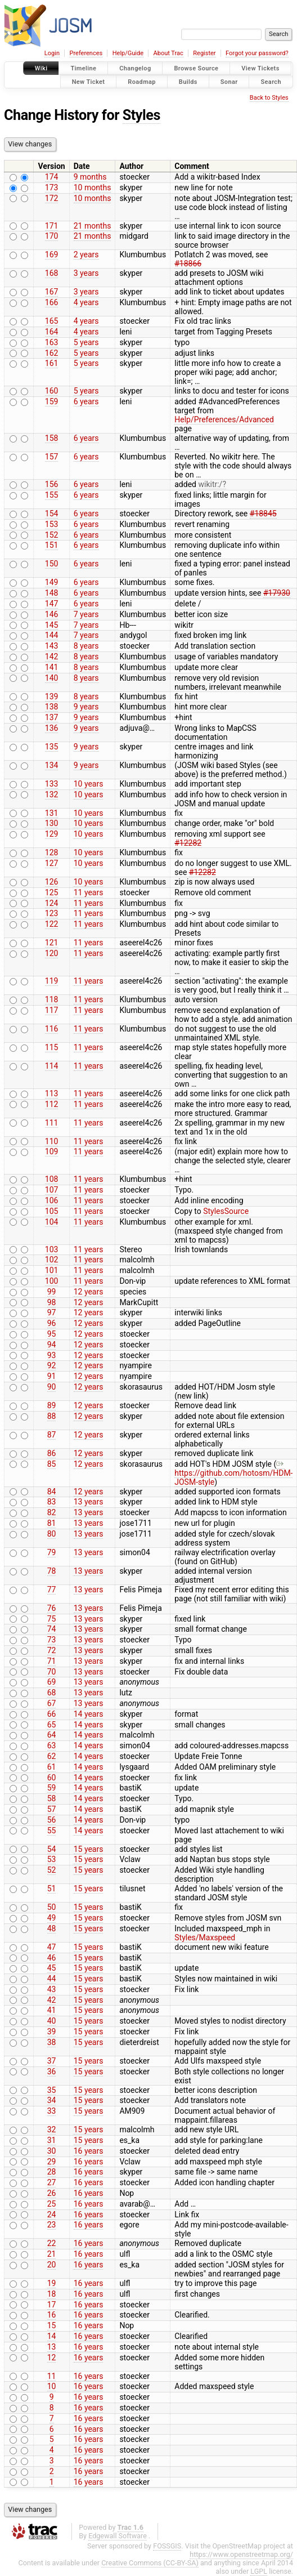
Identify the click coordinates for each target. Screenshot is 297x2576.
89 (51, 1405)
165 (51, 320)
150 (51, 563)
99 (51, 1291)
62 (51, 1756)
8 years (86, 645)
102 (51, 1259)
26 (51, 2193)
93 (51, 1355)
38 (51, 2042)
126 (51, 881)
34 (51, 2100)
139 (51, 696)
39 (51, 2031)
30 (51, 2150)
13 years (89, 1501)
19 (51, 2283)
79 (51, 1552)
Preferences (85, 53)
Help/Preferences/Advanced (224, 419)
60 (51, 1777)
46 (51, 1957)
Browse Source (196, 68)
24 (51, 2214)
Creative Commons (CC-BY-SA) (150, 2563)
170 (51, 235)
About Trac (168, 53)
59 (51, 1787)
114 (51, 1065)
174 (51, 176)
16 (51, 2314)
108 (51, 1179)
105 (51, 1211)
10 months (92, 187)
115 (51, 1047)
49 (51, 1917)
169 (51, 254)
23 (51, 2224)
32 (51, 2129)
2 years (86, 254)
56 (51, 1819)
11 (51, 2376)
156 (51, 484)
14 (51, 2336)
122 (51, 923)
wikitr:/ (210, 484)
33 (51, 2110)
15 (51, 2325)
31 (51, 2140)
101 (51, 1270)
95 (51, 1333)
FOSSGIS (167, 2546)
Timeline (83, 68)
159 (51, 401)
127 (51, 863)
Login (52, 53)
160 (51, 390)
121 (51, 942)
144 (51, 635)
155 (51, 494)
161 (51, 363)
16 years (89, 2150)
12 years (89, 1291)
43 (51, 1989)
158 (51, 438)
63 (51, 1745)
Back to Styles (269, 97)
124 (51, 903)
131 (51, 813)
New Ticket (88, 81)
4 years (86, 302)
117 (51, 1010)
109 (51, 1151)
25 (51, 2203)
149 (51, 582)
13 (51, 2346)
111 (51, 1122)
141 (51, 667)
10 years (89, 783)
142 (51, 656)
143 (51, 645)
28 (51, 2171)
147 (51, 603)
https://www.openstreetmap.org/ (241, 2554)
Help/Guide (127, 53)
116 (51, 1028)
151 (51, 545)
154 (51, 513)
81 (51, 1523)
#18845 (263, 513)
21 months (92, 225)
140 (51, 677)
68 (51, 1692)
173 (51, 187)
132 (51, 794)
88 (51, 1416)
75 (51, 1618)
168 (51, 273)
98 (51, 1302)
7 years (86, 614)
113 (51, 1093)
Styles (141, 115)
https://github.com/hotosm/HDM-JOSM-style (233, 1472)
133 (51, 783)
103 (51, 1249)
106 (51, 1200)
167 (51, 291)
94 (51, 1344)
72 (51, 1650)
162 (51, 353)
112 (51, 1104)
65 (51, 1724)
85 (51, 1463)
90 (51, 1386)
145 (51, 625)
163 (51, 342)
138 (51, 706)
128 (51, 852)
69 (51, 1681)
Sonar (229, 81)
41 (51, 2010)
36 (51, 2071)
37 (51, 2060)
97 (51, 1312)
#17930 (276, 592)
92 (51, 1365)
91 (51, 1376)
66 (51, 1713)
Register (204, 53)
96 (51, 1323)
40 (51, 2020)
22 (51, 2243)
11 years (89, 892)
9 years (86, 706)
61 (51, 1766)
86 (51, 1453)
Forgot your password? (257, 53)
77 (51, 1589)
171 (51, 225)
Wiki (41, 68)
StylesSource (226, 1211)
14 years (89, 1713)
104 (51, 1221)
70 (51, 1671)
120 (51, 953)
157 (51, 456)
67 (51, 1703)
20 (51, 2264)
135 (51, 746)
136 (51, 728)
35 (51, 2090)
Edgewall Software (117, 2536)
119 (51, 980)
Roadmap (142, 81)
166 (51, 302)
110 (51, 1141)
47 (51, 1947)
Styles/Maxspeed (204, 1937)
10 (51, 2386)
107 (51, 1189)
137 (51, 717)
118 (51, 999)
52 (51, 1869)
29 (51, 2161)
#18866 (187, 263)
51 (51, 1888)
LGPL (258, 2571)
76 (51, 1608)
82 (51, 1512)
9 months (90, 176)
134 (51, 765)
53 (51, 1859)
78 (51, 1570)
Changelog (135, 68)
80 (51, 1533)
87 (51, 1434)
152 (51, 534)
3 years (86, 273)
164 (51, 331)
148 (51, 592)
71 (51, 1661)
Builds (188, 81)
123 (51, 913)
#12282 (187, 842)
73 (51, 1639)
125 (51, 892)
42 (51, 1999)
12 (51, 2357)
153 (51, 524)
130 (51, 823)
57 (51, 1809)
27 (51, 2182)
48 (51, 1928)
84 (51, 1491)
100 (51, 1280)
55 (51, 1830)
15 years (89, 1849)
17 (51, 2304)
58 (51, 1798)
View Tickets (260, 68)
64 (51, 1734)
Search (270, 81)
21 (51, 2253)
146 (51, 614)
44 (51, 1978)
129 (51, 833)
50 (51, 1907)
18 (51, 2293)
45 (51, 1967)
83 (51, 1501)
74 (51, 1628)
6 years (86, 401)
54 (51, 1849)
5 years (86, 342)
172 (51, 198)
